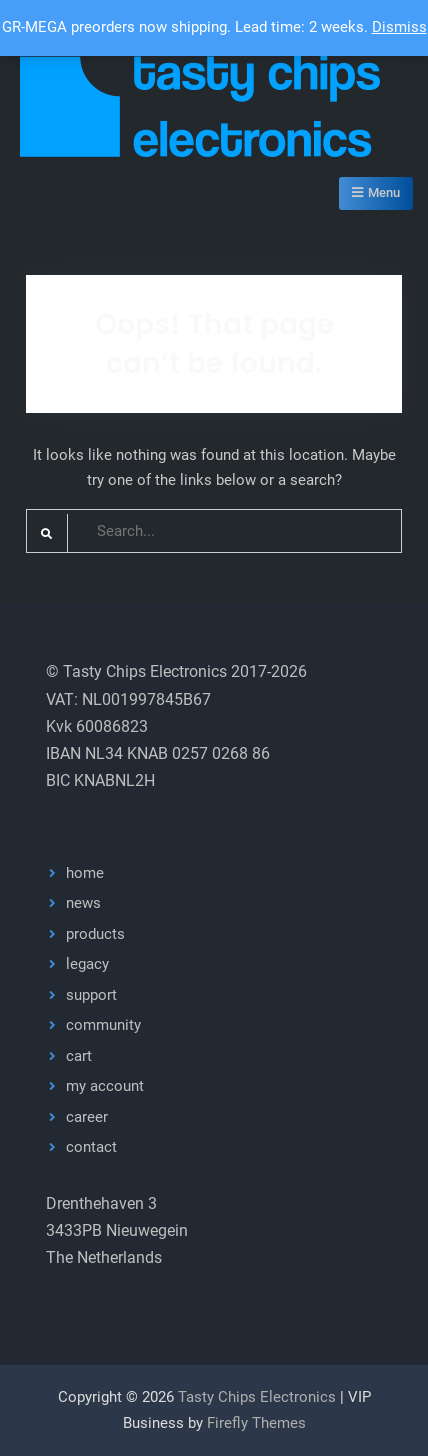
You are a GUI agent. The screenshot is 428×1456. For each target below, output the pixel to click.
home (85, 873)
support (91, 995)
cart (79, 1056)
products (95, 934)
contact (91, 1147)
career (87, 1117)
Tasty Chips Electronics (257, 1397)
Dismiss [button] (399, 27)
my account (105, 1086)
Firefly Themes (256, 1423)
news (83, 903)
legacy (87, 964)
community (103, 1025)
